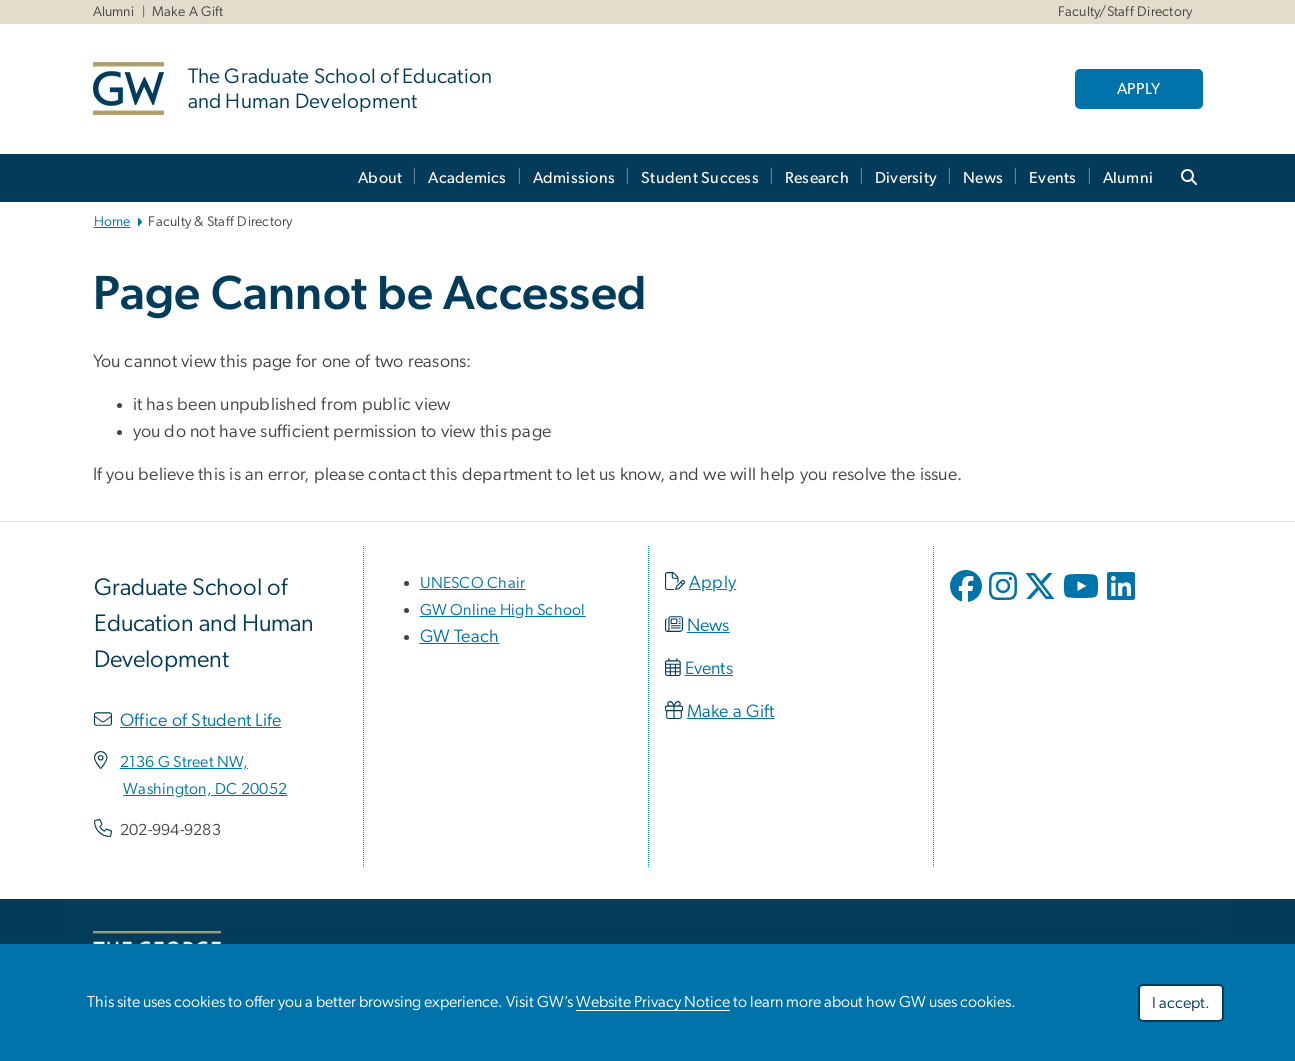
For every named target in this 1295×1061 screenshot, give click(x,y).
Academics (467, 178)
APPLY (1138, 89)
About (380, 178)
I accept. (1181, 1003)
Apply (712, 583)
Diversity (906, 178)
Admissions (574, 178)
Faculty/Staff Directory (1125, 12)
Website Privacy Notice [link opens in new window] (653, 1002)
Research (817, 178)
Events (1053, 178)
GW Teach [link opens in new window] (460, 637)
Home (112, 222)
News (983, 178)
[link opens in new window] (184, 762)
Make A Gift (188, 12)
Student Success (700, 178)
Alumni (114, 12)
